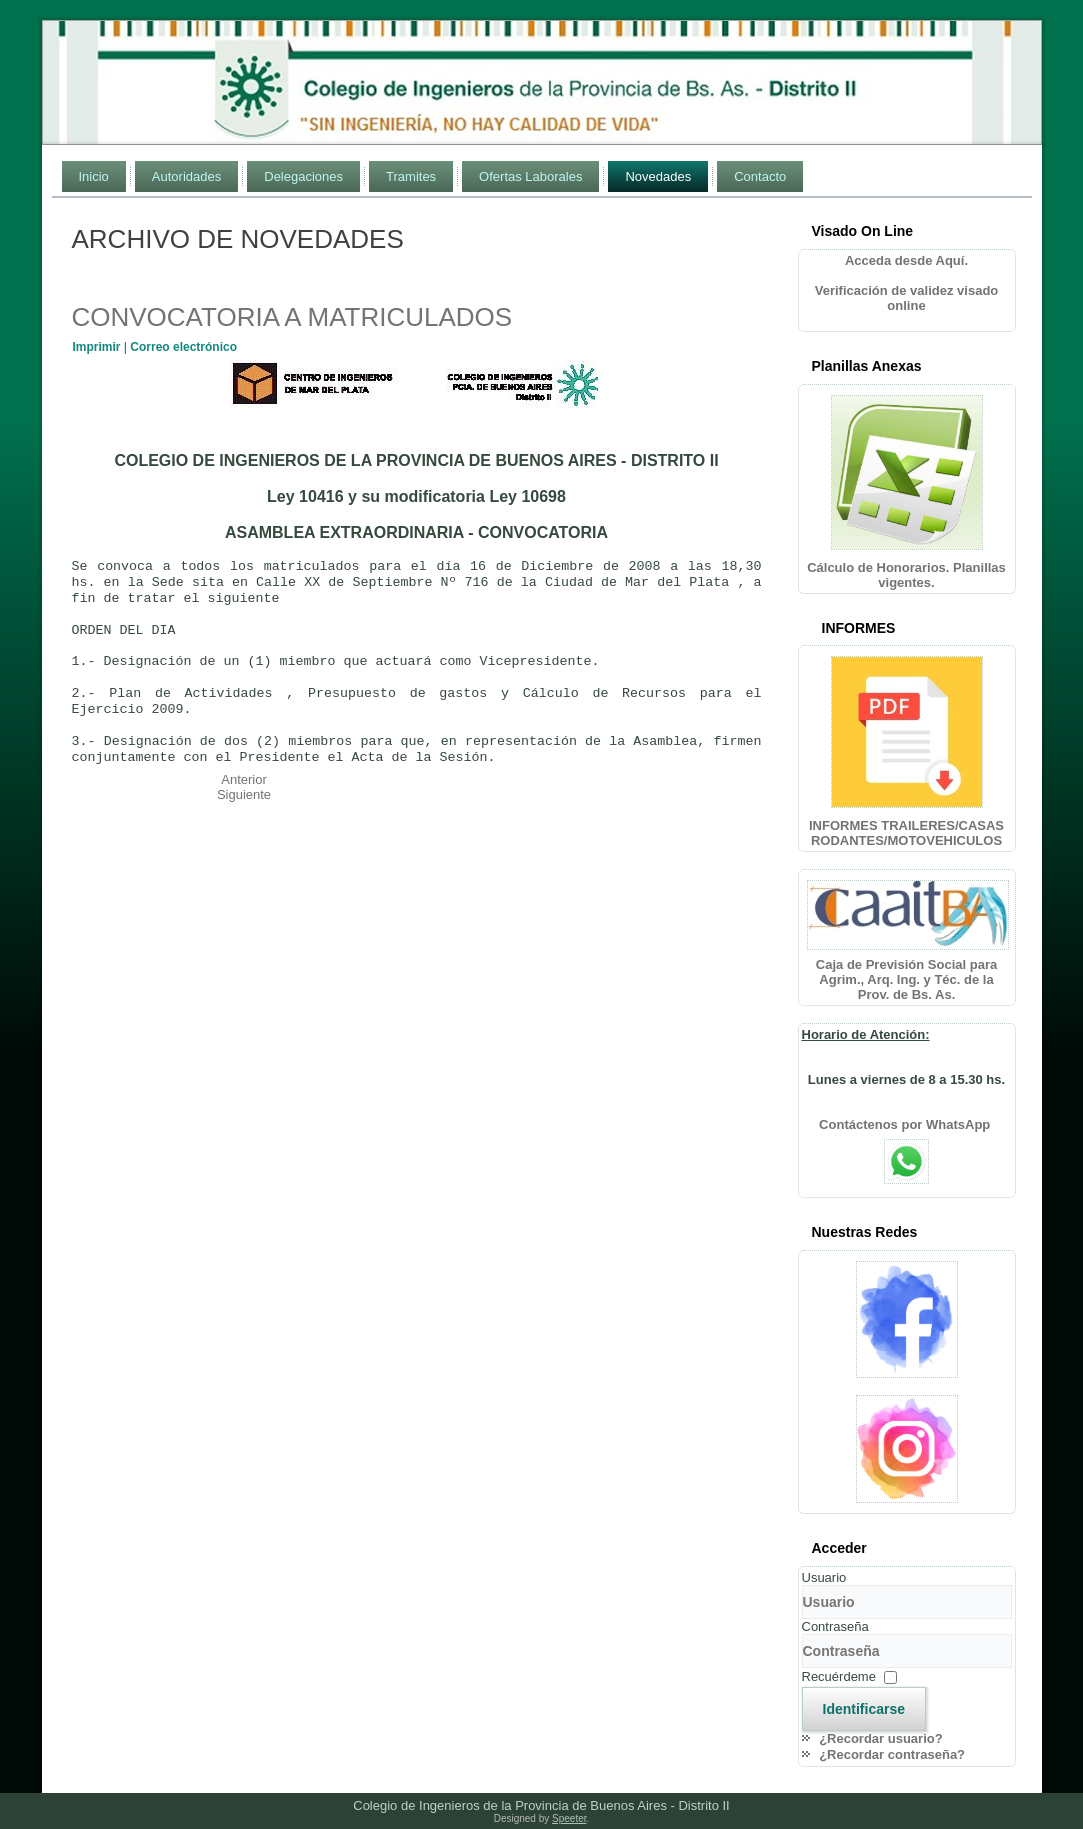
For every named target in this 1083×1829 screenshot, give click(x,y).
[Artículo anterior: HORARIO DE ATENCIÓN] (244, 779)
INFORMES (859, 628)
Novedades (658, 176)
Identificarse (864, 1709)
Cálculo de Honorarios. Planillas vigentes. (906, 575)
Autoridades (186, 176)
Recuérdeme (839, 1676)
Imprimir (98, 347)
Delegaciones (303, 176)
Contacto (760, 176)
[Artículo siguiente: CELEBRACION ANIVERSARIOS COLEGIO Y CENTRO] (244, 794)
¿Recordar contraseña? (892, 1754)
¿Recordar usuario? (881, 1738)
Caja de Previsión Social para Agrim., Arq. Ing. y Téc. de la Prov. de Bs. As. (906, 979)
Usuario (824, 1577)
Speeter (569, 1818)
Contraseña (835, 1626)
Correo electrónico (183, 347)
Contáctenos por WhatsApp (906, 1124)
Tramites (411, 176)
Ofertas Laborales (530, 176)
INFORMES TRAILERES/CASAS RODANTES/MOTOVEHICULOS (906, 833)
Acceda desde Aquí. (906, 260)
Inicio (94, 176)
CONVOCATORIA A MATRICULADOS (292, 317)
